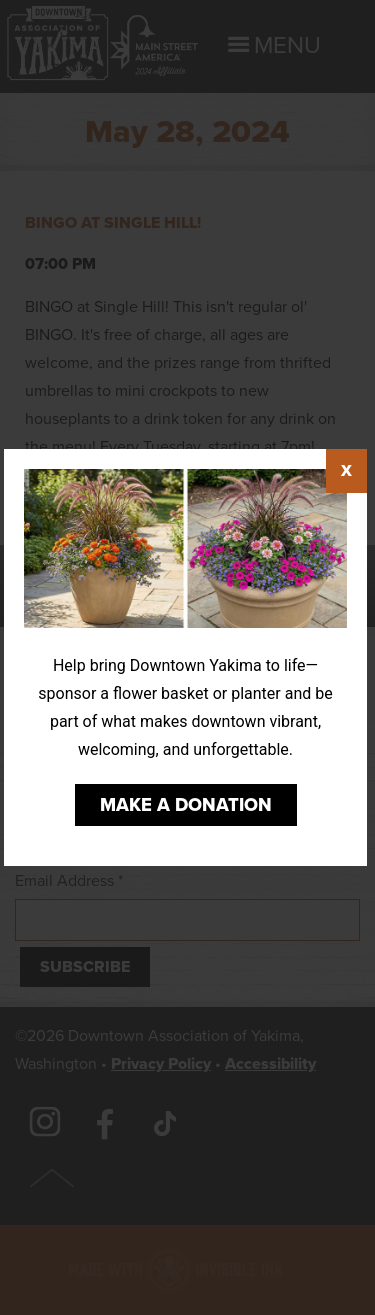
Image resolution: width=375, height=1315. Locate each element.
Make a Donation (186, 805)
